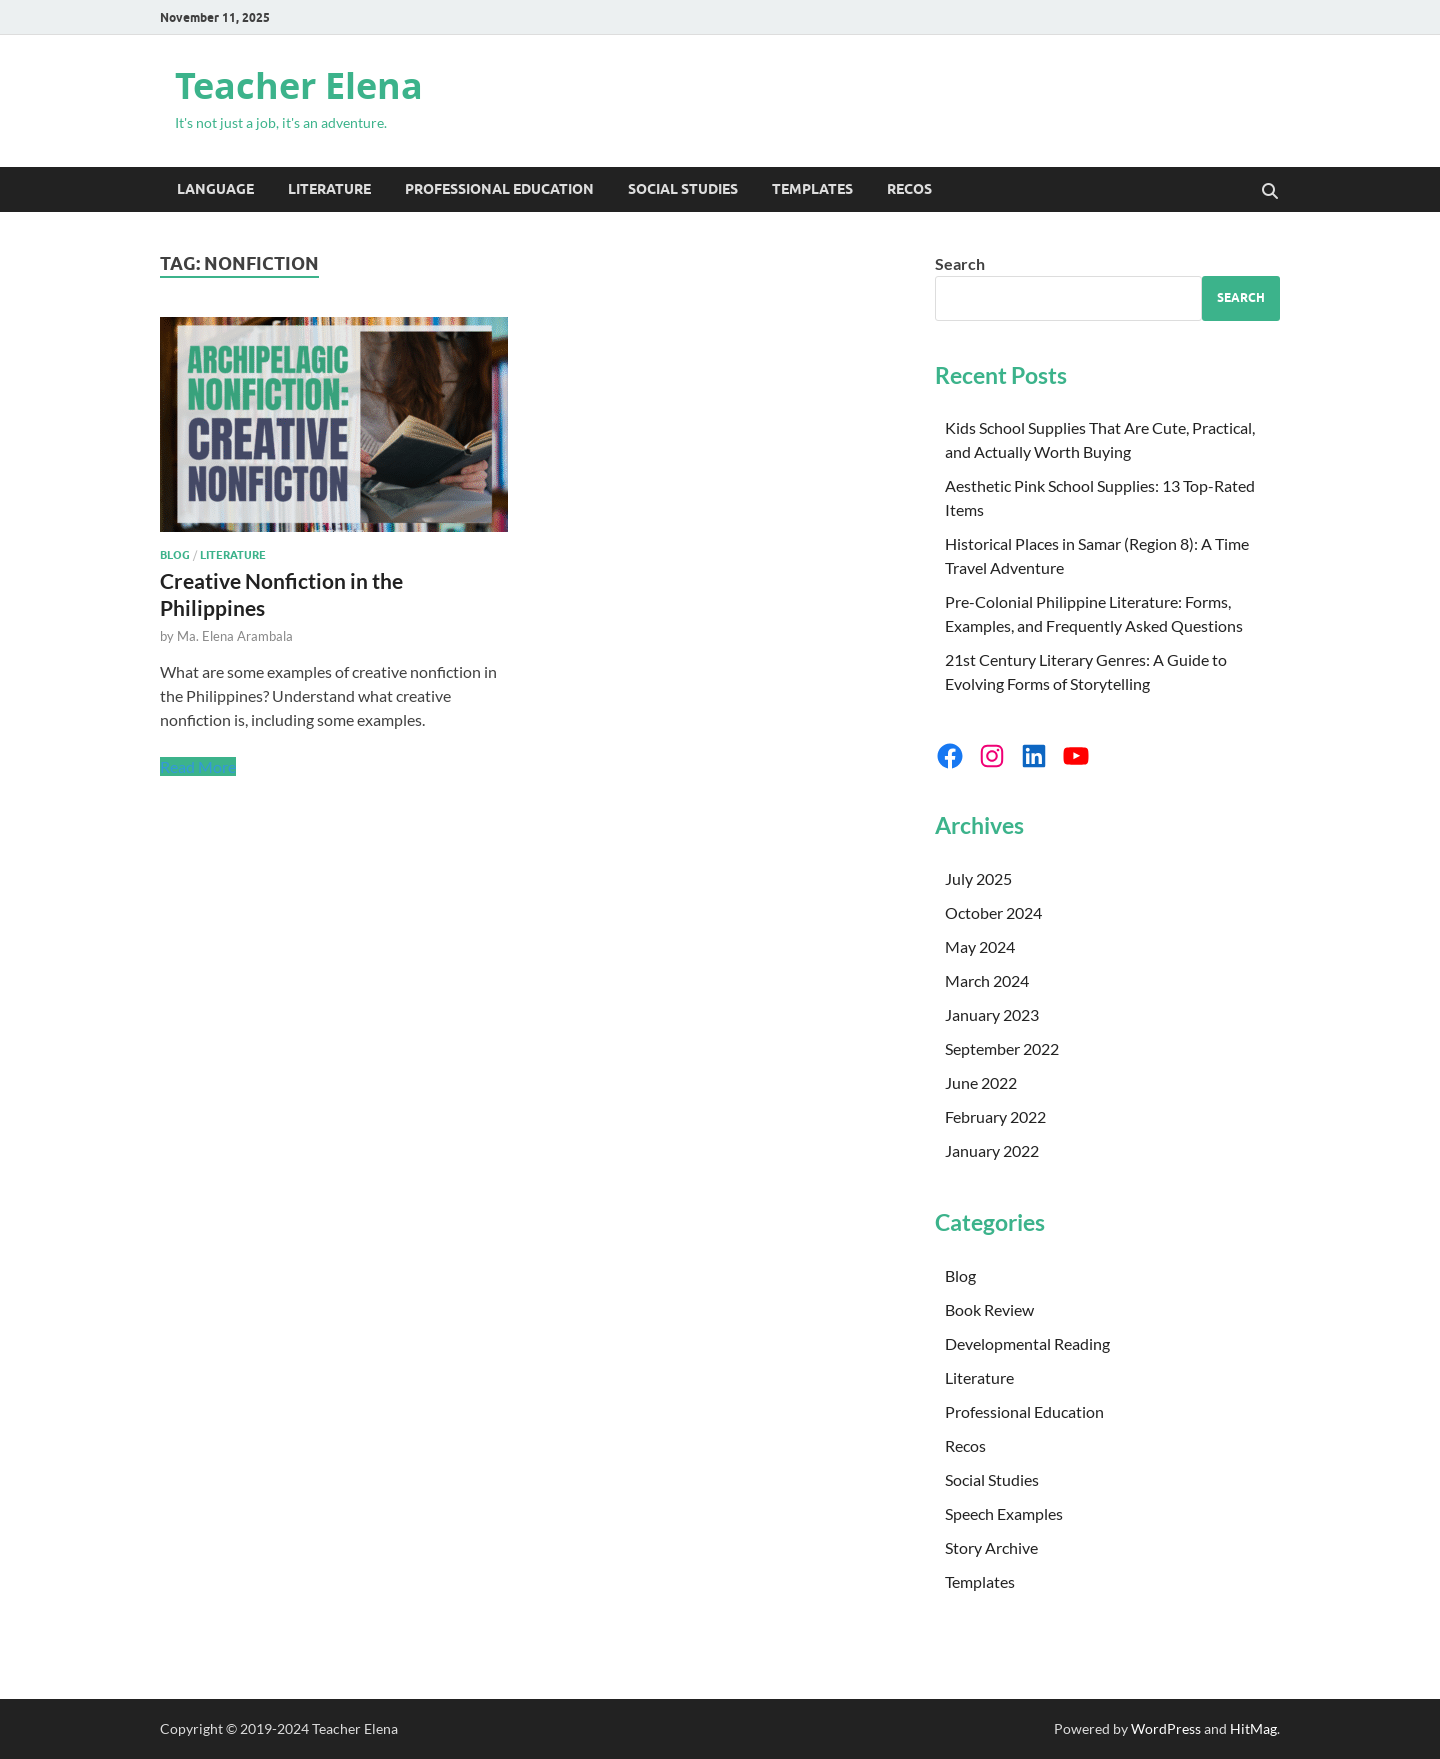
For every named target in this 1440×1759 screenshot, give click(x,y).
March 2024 (987, 980)
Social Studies (683, 189)
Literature (329, 189)
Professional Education (499, 189)
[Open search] (1270, 192)
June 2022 (981, 1082)
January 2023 (992, 1014)
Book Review (989, 1309)
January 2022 (992, 1150)
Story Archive (991, 1547)
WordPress (1166, 1728)
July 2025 (978, 878)
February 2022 (995, 1116)
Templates (812, 189)
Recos (909, 189)
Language (215, 189)
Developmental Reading (1027, 1343)
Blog (175, 555)
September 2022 (1002, 1048)
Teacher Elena (299, 85)
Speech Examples (1004, 1513)
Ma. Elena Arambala (235, 636)
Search (960, 263)
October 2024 (993, 912)
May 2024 (980, 946)
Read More (198, 766)
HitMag (1253, 1728)
